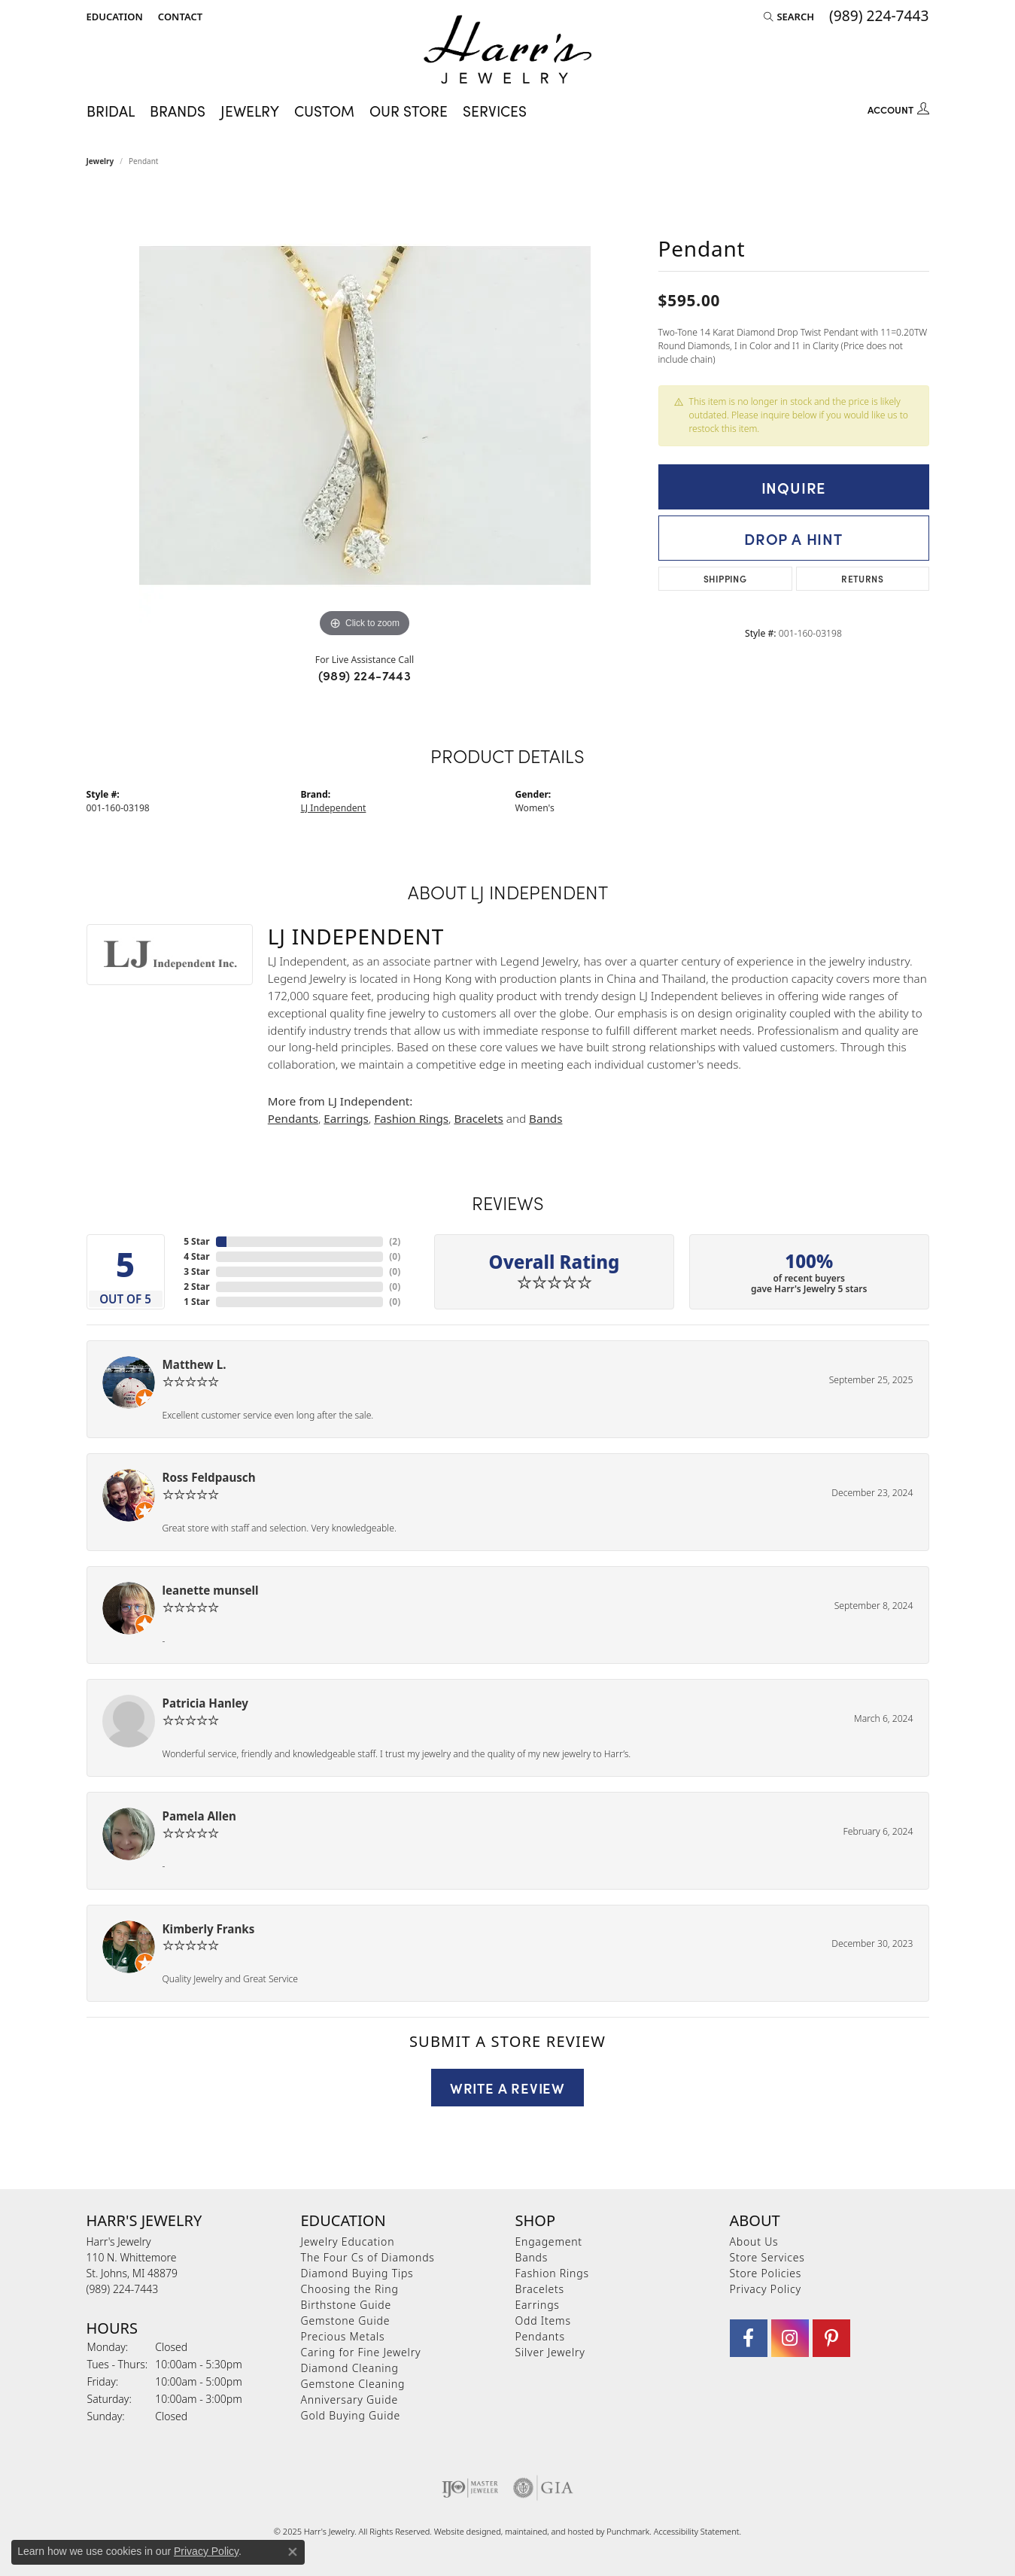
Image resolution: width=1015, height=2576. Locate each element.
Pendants (293, 1118)
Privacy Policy (206, 2551)
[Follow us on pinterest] (831, 2338)
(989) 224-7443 (365, 675)
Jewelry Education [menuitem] (348, 2241)
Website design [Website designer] (462, 2531)
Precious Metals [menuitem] (343, 2336)
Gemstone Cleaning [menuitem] (353, 2384)
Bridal (111, 110)
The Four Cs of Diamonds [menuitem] (368, 2257)
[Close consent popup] (292, 2551)
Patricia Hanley (205, 1703)
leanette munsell (211, 1590)
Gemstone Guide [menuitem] (346, 2320)
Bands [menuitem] (532, 2257)
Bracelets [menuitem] (539, 2289)
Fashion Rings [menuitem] (552, 2273)
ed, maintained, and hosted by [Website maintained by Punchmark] (548, 2531)
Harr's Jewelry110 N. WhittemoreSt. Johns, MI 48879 (132, 2265)
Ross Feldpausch (209, 1477)
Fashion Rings (411, 1118)
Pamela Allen (199, 1815)
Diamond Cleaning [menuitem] (350, 2368)
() (394, 1241)
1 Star (196, 1301)
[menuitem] (470, 2488)
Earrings (346, 1118)
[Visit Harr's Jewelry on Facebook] (748, 2338)
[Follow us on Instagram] (790, 2338)
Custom (324, 110)
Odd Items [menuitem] (543, 2320)
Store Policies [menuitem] (766, 2273)
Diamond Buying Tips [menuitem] (357, 2273)
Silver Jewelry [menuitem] (550, 2352)
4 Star (196, 1256)
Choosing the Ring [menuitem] (350, 2289)
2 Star (196, 1286)
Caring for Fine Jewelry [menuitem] (361, 2352)
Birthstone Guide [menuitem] (346, 2305)
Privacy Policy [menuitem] (765, 2289)
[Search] (789, 16)
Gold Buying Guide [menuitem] (350, 2415)
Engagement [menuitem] (548, 2241)
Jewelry (249, 110)
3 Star (196, 1271)
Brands (177, 110)
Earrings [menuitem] (537, 2305)
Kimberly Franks (209, 1928)
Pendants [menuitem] (540, 2336)
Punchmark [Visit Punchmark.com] (627, 2531)
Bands (545, 1118)
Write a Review (507, 2087)
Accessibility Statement (697, 2531)
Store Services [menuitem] (767, 2257)
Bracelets (478, 1118)
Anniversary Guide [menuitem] (349, 2399)
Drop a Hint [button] (793, 538)
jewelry (100, 161)
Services (495, 110)
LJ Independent (333, 807)
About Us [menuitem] (754, 2241)
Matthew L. (194, 1364)
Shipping (725, 578)
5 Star (196, 1241)
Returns (862, 578)
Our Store (408, 110)
